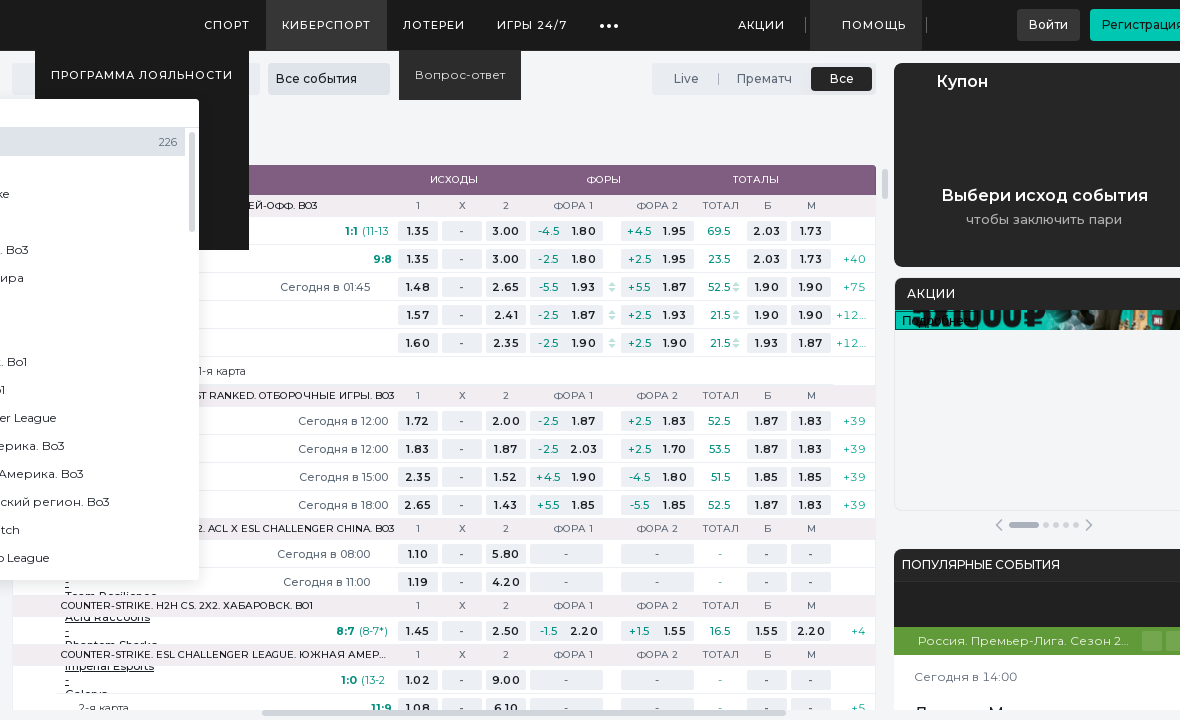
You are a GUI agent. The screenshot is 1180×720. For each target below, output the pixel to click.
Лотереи (434, 25)
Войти (1048, 24)
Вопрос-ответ (460, 74)
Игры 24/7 (532, 25)
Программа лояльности (142, 75)
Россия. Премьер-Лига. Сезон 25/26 (1030, 640)
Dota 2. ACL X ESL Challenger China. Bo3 (280, 529)
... (609, 18)
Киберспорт (326, 25)
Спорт (227, 25)
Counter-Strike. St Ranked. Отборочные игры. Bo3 (247, 396)
